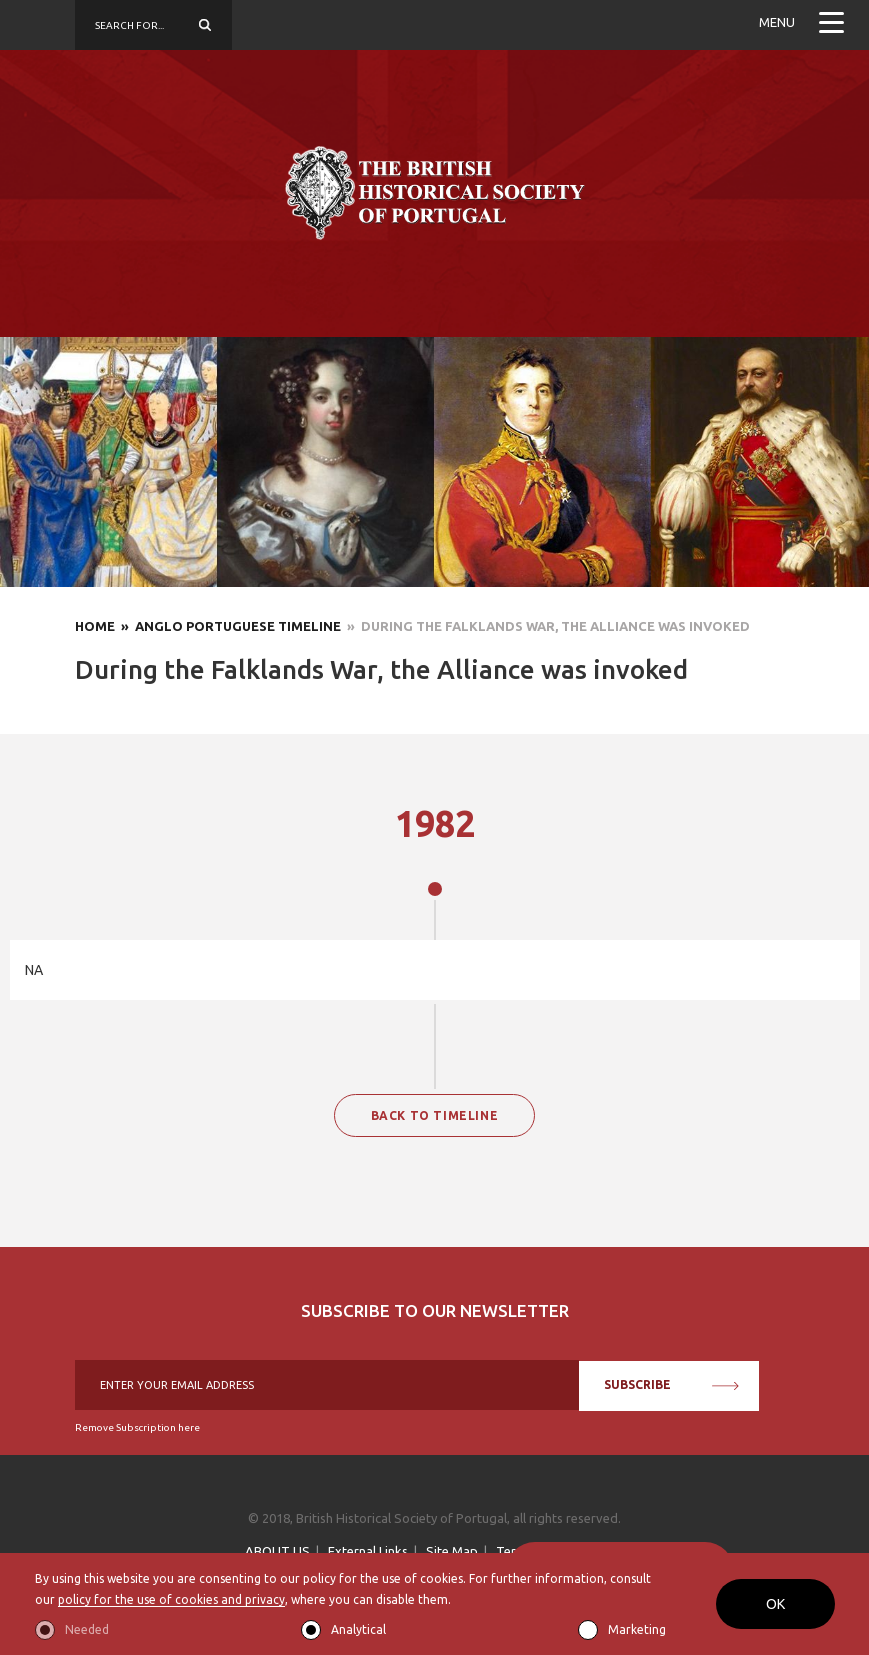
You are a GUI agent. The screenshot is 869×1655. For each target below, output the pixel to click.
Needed (87, 1629)
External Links (368, 1551)
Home (95, 626)
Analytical (358, 1629)
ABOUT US (277, 1551)
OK (775, 1604)
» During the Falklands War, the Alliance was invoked (545, 626)
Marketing (637, 1629)
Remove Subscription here (137, 1427)
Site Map (452, 1551)
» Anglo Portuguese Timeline (228, 626)
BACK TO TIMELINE (435, 1115)
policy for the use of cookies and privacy (171, 1599)
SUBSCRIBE (671, 1384)
